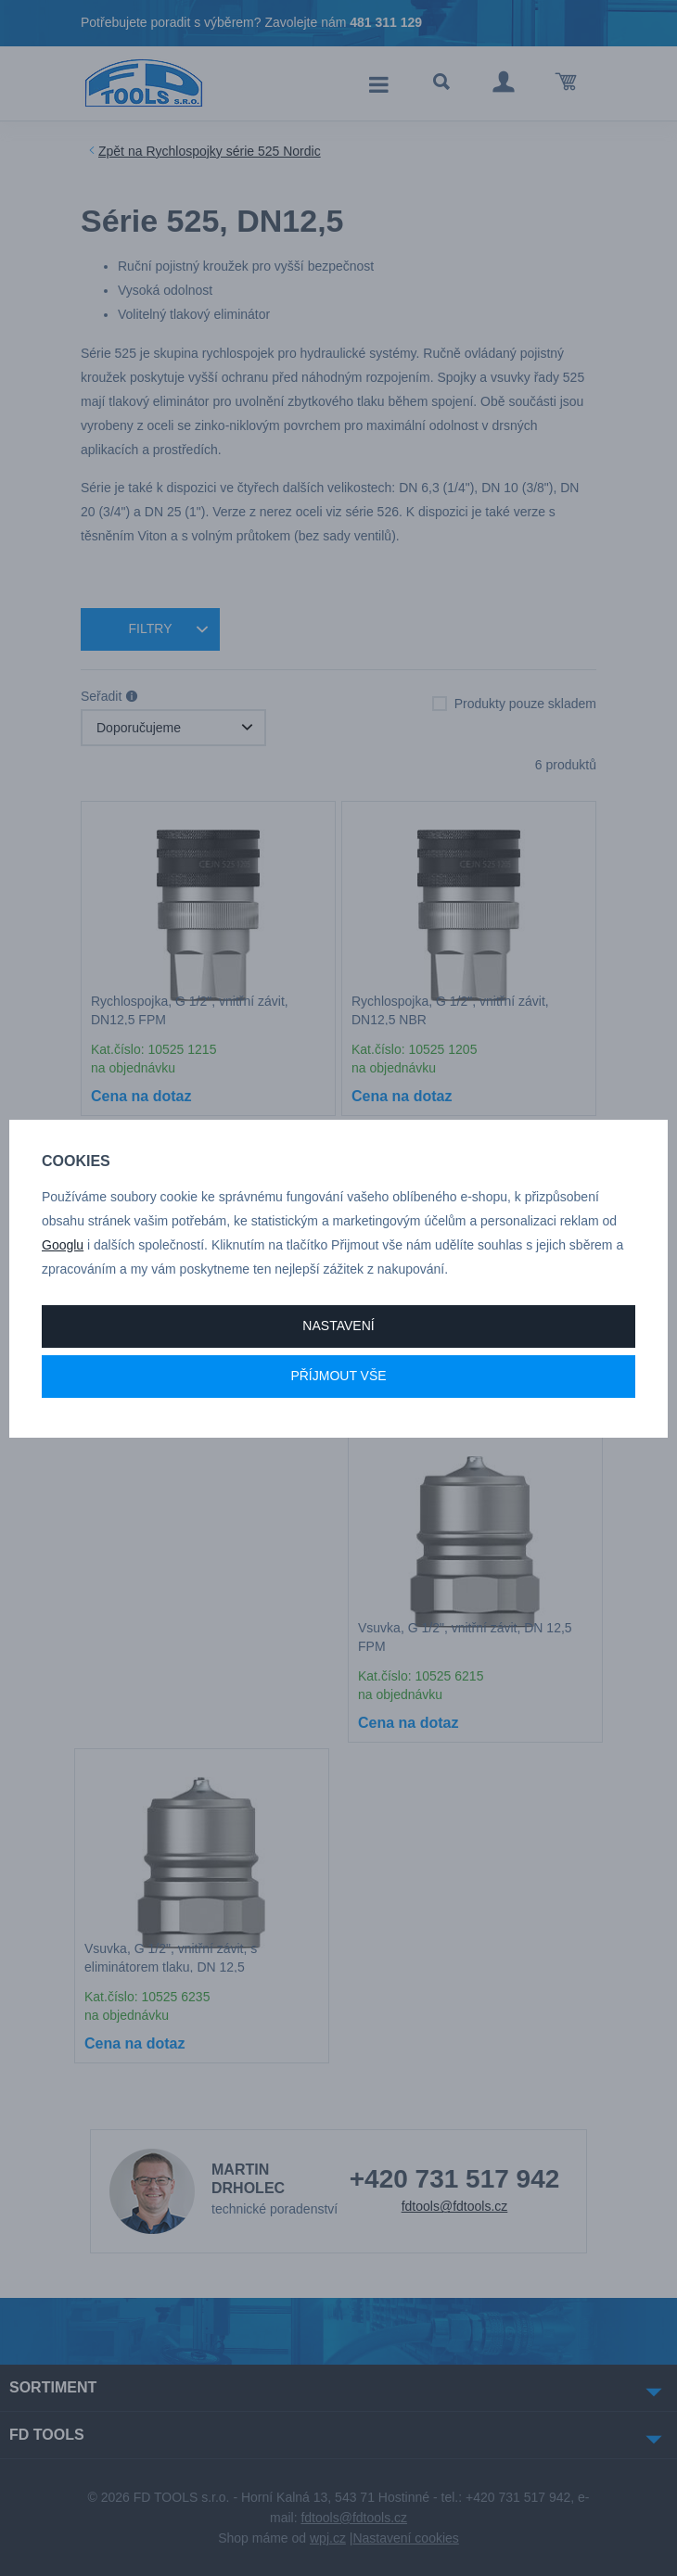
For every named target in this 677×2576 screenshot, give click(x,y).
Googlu (62, 1244)
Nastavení (338, 1325)
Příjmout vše (338, 1375)
